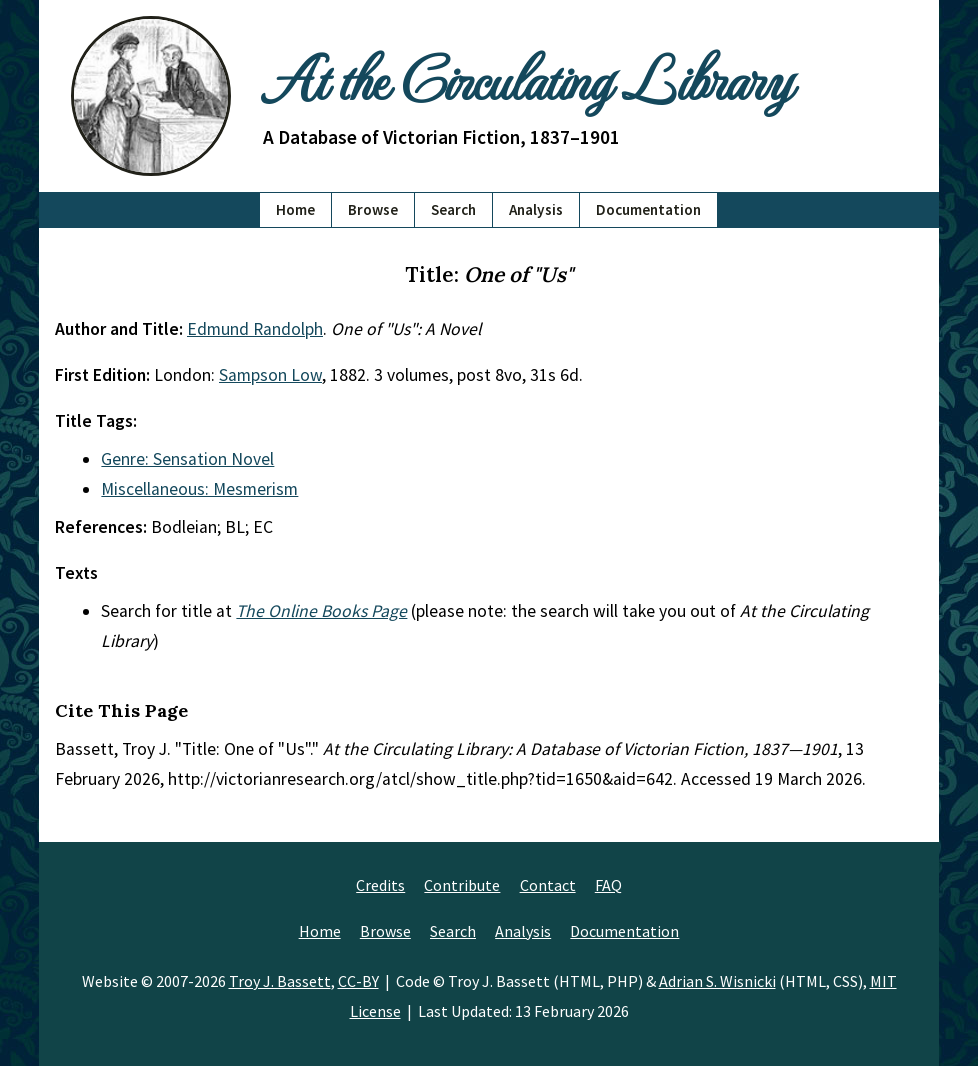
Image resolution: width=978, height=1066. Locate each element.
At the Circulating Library (527, 77)
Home (295, 209)
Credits (380, 885)
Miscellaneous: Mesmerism (199, 489)
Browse (373, 209)
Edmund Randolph (255, 329)
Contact (548, 885)
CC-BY (358, 981)
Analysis (536, 209)
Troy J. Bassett (280, 981)
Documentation (648, 209)
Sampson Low (270, 375)
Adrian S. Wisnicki (717, 981)
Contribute (462, 885)
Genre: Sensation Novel (187, 459)
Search (453, 209)
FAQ (608, 885)
